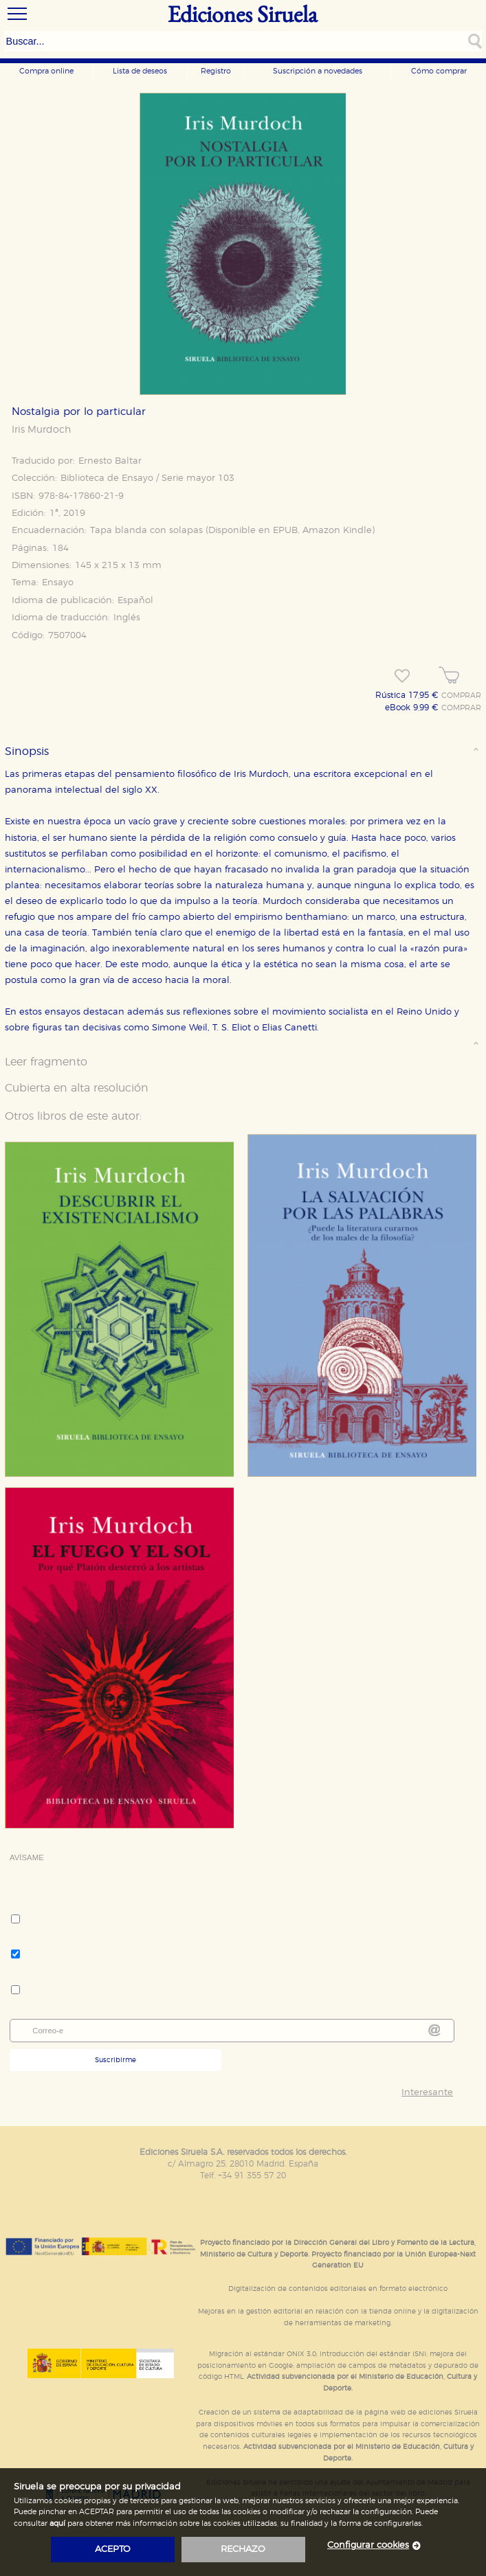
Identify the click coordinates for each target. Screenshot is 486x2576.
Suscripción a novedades (317, 71)
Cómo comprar (439, 71)
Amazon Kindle (337, 530)
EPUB (285, 530)
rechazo (243, 2549)
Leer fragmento (46, 1062)
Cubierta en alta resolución (76, 1088)
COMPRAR (461, 695)
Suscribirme (115, 2060)
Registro (216, 71)
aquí (57, 2523)
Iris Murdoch (41, 430)
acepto (113, 2549)
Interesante (427, 2092)
